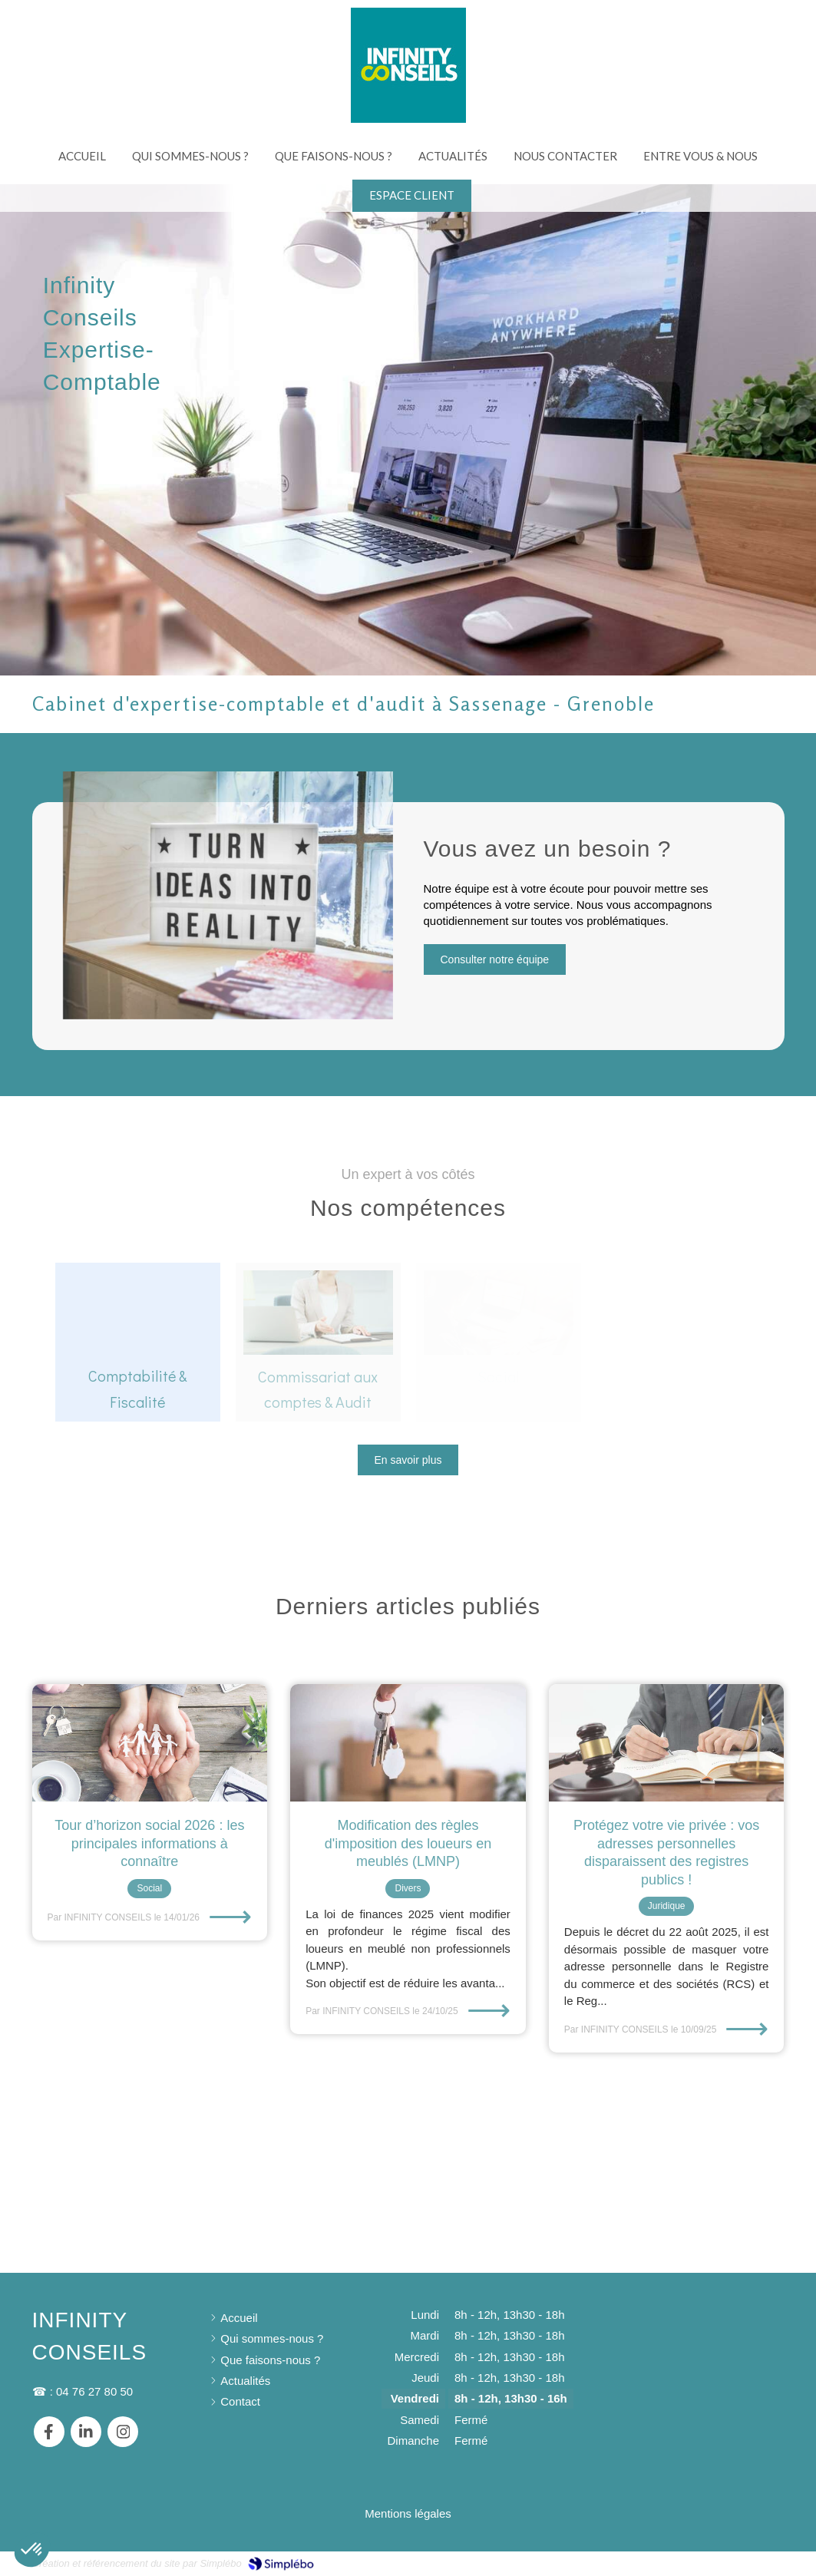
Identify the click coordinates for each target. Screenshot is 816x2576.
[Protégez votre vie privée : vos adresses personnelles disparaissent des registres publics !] (667, 1743)
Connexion (757, 2562)
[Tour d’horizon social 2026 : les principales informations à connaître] (150, 1743)
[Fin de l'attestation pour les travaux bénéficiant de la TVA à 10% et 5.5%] (408, 1743)
